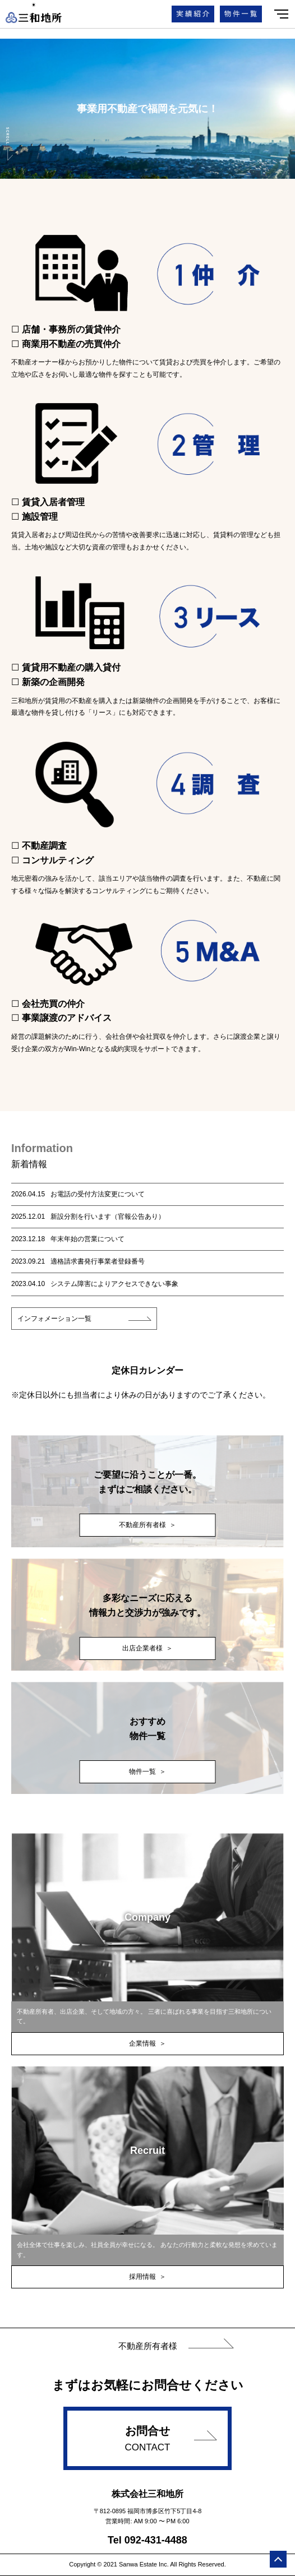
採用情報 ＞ (147, 2277)
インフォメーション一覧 (54, 1318)
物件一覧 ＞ (147, 1771)
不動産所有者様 (147, 2346)
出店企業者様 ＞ (147, 1648)
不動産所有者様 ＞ (147, 1525)
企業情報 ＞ (147, 2043)
